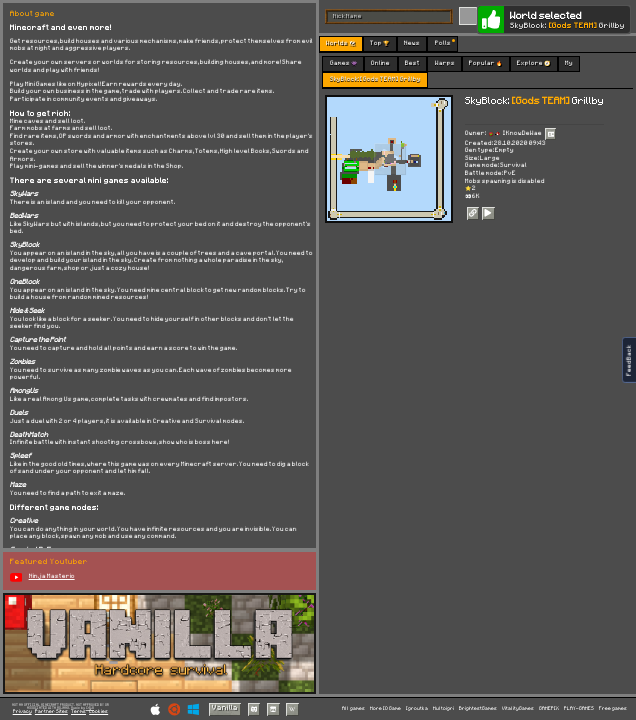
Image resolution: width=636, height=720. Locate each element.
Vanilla (225, 708)
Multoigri (443, 708)
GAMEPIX (549, 708)
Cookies (98, 711)
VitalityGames (518, 708)
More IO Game (385, 708)
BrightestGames (478, 708)
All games (353, 708)
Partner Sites (51, 711)
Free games (613, 708)
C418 (90, 708)
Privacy (22, 711)
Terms (78, 711)
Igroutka (417, 708)
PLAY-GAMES (579, 708)
